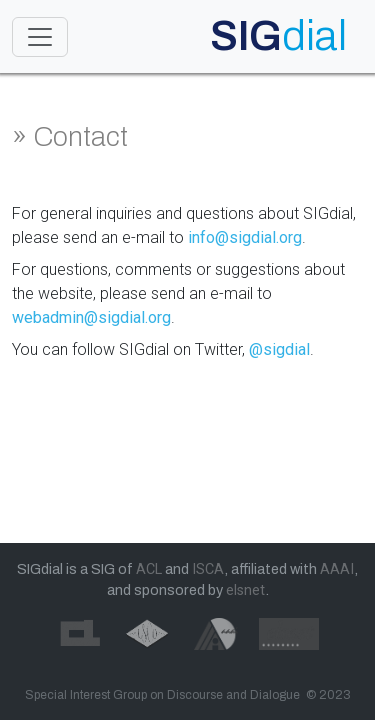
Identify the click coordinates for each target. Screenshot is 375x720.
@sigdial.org (127, 317)
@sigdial (279, 349)
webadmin (48, 317)
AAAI (337, 569)
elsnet (245, 590)
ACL (149, 569)
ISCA (208, 569)
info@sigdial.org (245, 237)
